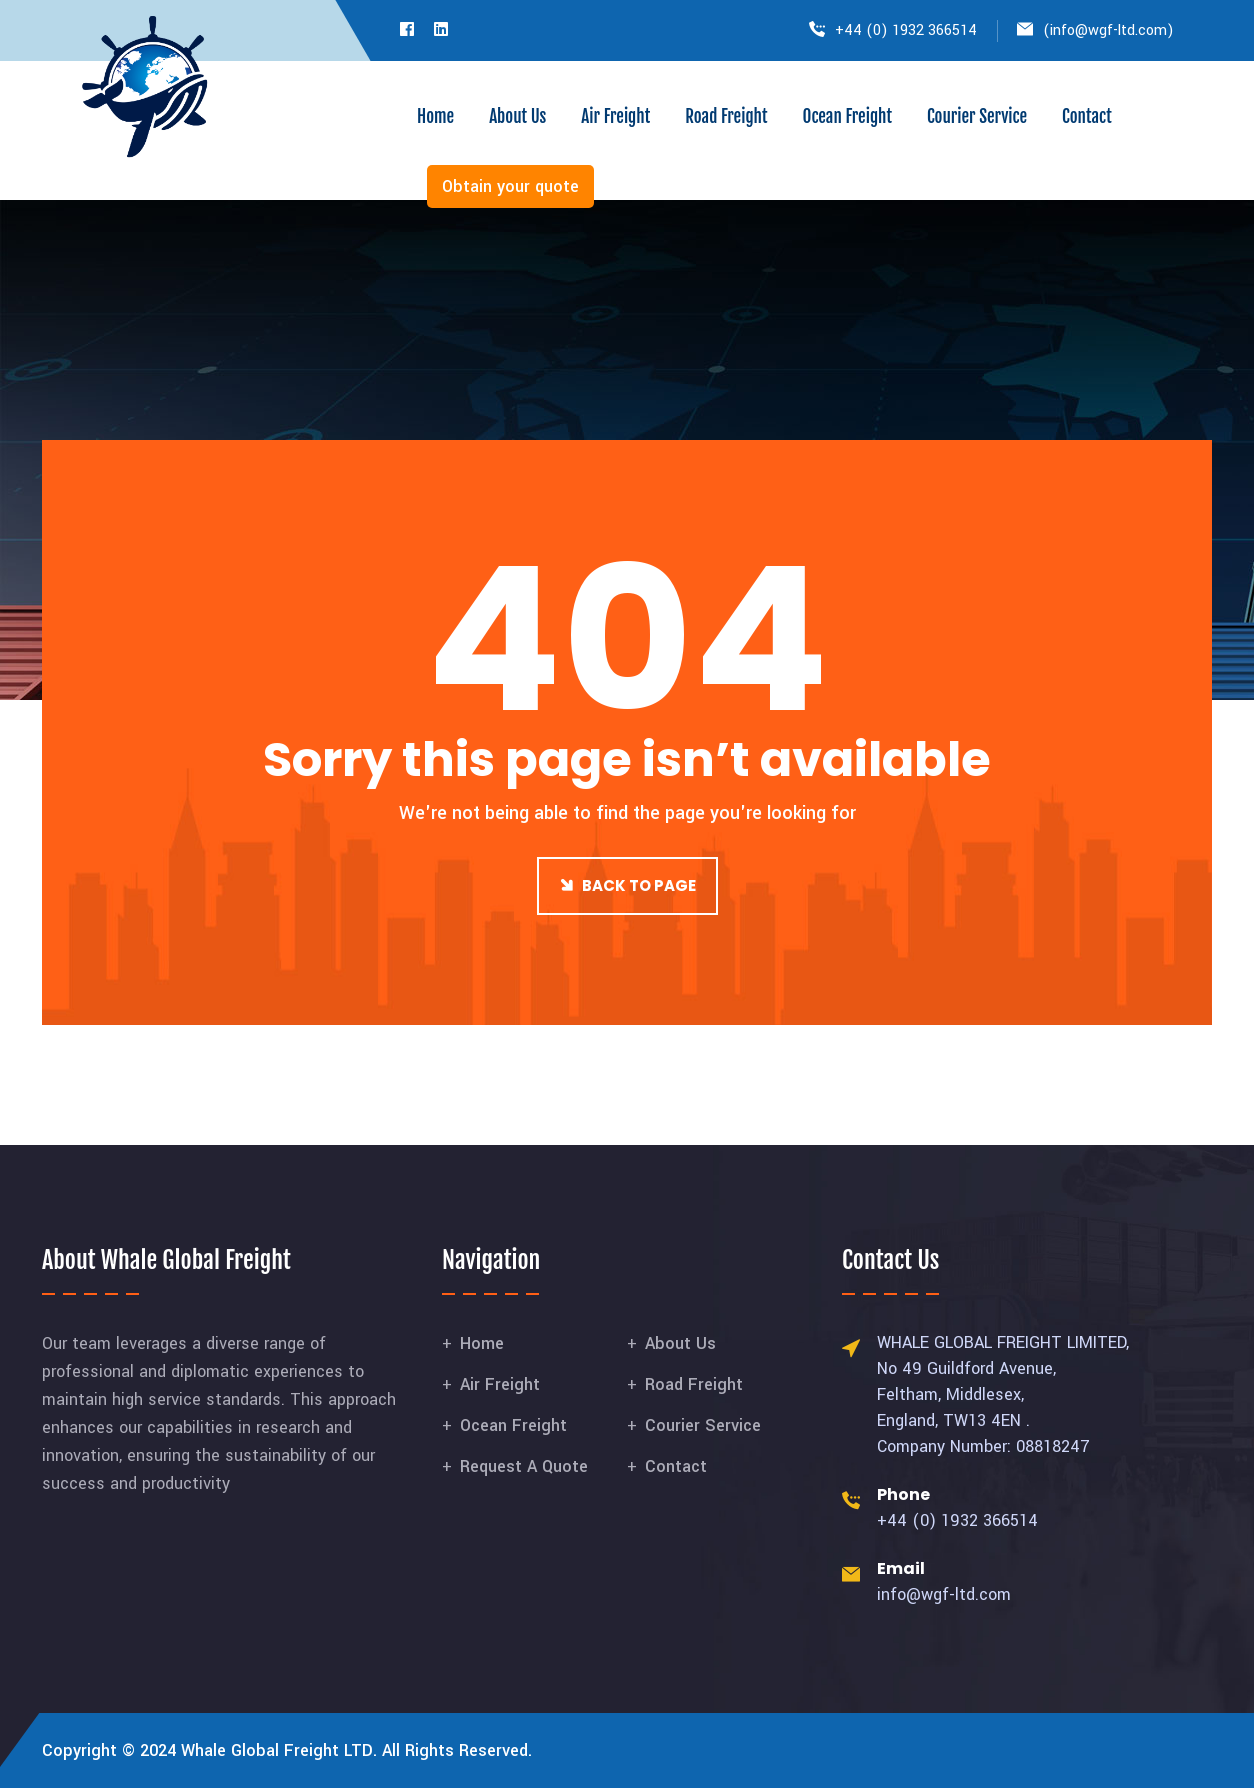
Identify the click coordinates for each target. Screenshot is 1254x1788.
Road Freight (726, 116)
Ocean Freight (846, 116)
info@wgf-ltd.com (944, 1594)
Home (435, 116)
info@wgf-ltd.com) (1112, 30)
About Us (517, 116)
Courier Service (977, 116)
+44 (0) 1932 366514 (906, 30)
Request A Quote (524, 1466)
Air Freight (615, 116)
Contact (1087, 116)
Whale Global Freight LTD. (279, 1750)
